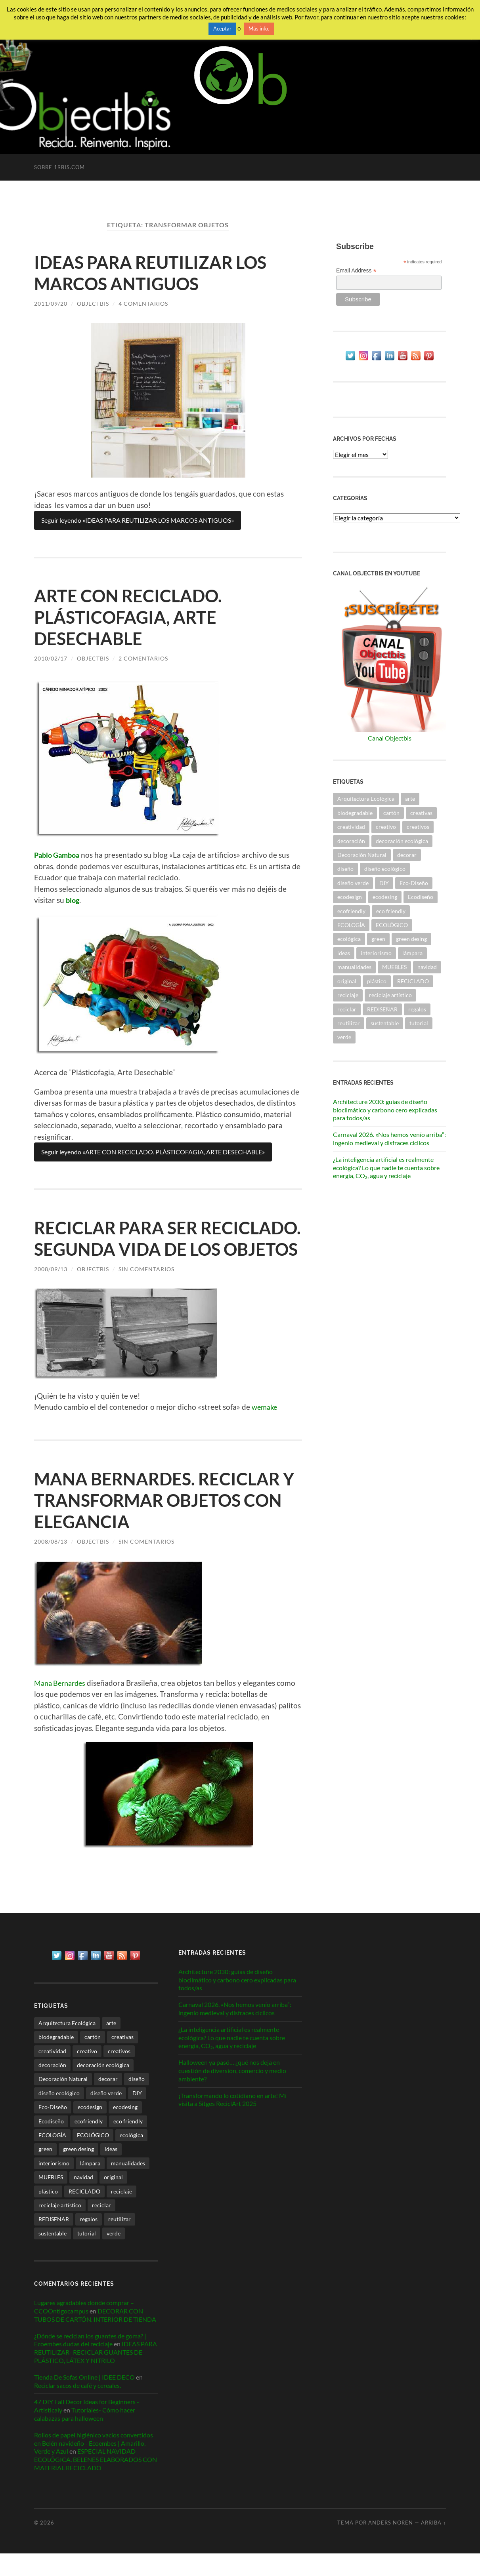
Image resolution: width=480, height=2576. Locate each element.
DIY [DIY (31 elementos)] (384, 883)
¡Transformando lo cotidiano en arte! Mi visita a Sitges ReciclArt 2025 (232, 2122)
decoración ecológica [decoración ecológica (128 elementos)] (402, 841)
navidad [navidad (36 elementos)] (427, 966)
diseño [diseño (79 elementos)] (345, 868)
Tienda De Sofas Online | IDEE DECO (84, 2399)
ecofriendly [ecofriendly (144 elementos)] (351, 911)
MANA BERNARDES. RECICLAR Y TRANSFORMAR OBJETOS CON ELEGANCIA (161, 1521)
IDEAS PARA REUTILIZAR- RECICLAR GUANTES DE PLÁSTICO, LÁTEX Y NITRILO (95, 2375)
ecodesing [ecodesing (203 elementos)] (385, 896)
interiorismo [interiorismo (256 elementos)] (376, 953)
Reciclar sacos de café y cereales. (77, 2407)
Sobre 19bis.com (59, 167)
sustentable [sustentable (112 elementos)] (385, 1023)
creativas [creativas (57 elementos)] (421, 812)
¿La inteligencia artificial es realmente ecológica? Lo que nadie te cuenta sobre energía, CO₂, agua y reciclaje (386, 1168)
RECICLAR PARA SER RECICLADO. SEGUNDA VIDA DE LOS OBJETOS (168, 1249)
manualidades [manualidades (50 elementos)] (354, 966)
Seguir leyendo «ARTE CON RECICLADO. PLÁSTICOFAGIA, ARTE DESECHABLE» (153, 1152)
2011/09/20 (50, 303)
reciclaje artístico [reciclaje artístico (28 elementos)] (390, 995)
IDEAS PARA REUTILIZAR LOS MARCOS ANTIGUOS (155, 272)
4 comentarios (143, 303)
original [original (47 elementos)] (346, 981)
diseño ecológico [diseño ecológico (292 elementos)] (384, 868)
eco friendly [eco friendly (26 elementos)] (390, 911)
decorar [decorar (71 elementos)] (407, 854)
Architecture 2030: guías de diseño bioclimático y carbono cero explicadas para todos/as (385, 1110)
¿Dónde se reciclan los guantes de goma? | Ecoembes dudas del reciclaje (90, 2362)
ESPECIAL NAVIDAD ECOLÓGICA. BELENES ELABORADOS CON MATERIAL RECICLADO (95, 2482)
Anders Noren (390, 2545)
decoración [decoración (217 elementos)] (351, 841)
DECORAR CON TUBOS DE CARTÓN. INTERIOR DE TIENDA (95, 2337)
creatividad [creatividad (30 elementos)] (351, 826)
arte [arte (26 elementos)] (410, 798)
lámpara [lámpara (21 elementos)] (412, 953)
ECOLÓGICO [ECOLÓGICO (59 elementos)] (392, 924)
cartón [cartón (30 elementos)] (391, 812)
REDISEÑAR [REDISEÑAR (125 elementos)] (382, 1009)
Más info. (259, 28)
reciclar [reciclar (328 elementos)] (346, 1009)
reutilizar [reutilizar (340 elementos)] (348, 1023)
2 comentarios (143, 658)
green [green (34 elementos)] (378, 938)
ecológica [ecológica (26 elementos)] (349, 938)
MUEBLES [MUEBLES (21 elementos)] (394, 966)
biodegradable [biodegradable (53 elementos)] (355, 812)
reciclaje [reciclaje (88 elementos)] (347, 995)
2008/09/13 (50, 1290)
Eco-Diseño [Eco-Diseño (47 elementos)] (414, 883)
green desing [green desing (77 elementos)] (411, 938)
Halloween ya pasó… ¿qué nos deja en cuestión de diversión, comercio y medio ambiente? (232, 2093)
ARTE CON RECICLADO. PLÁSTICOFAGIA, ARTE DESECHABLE (132, 617)
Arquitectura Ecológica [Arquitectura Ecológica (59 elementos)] (365, 798)
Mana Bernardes (62, 1704)
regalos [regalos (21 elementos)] (417, 1009)
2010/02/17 (50, 658)
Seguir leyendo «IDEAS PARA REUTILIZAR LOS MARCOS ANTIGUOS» (137, 520)
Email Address (356, 270)
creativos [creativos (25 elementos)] (418, 826)
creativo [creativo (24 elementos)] (386, 826)
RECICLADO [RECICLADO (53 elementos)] (413, 981)
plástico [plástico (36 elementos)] (376, 981)
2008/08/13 (50, 1562)
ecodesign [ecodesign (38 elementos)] (349, 896)
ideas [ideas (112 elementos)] (343, 953)
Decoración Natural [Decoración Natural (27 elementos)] (361, 854)
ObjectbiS (93, 303)
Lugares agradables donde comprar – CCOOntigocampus (84, 2329)
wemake (265, 1428)
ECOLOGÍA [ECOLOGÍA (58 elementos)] (351, 924)
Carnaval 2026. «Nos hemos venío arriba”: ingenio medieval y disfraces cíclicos (389, 1138)
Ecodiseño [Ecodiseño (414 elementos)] (420, 896)
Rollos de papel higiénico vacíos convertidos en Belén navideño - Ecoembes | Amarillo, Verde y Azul (93, 2465)
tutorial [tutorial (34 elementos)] (418, 1023)
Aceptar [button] (222, 28)
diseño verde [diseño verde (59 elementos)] (353, 883)
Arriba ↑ (433, 2545)
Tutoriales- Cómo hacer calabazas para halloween (84, 2437)
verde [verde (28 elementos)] (344, 1037)
